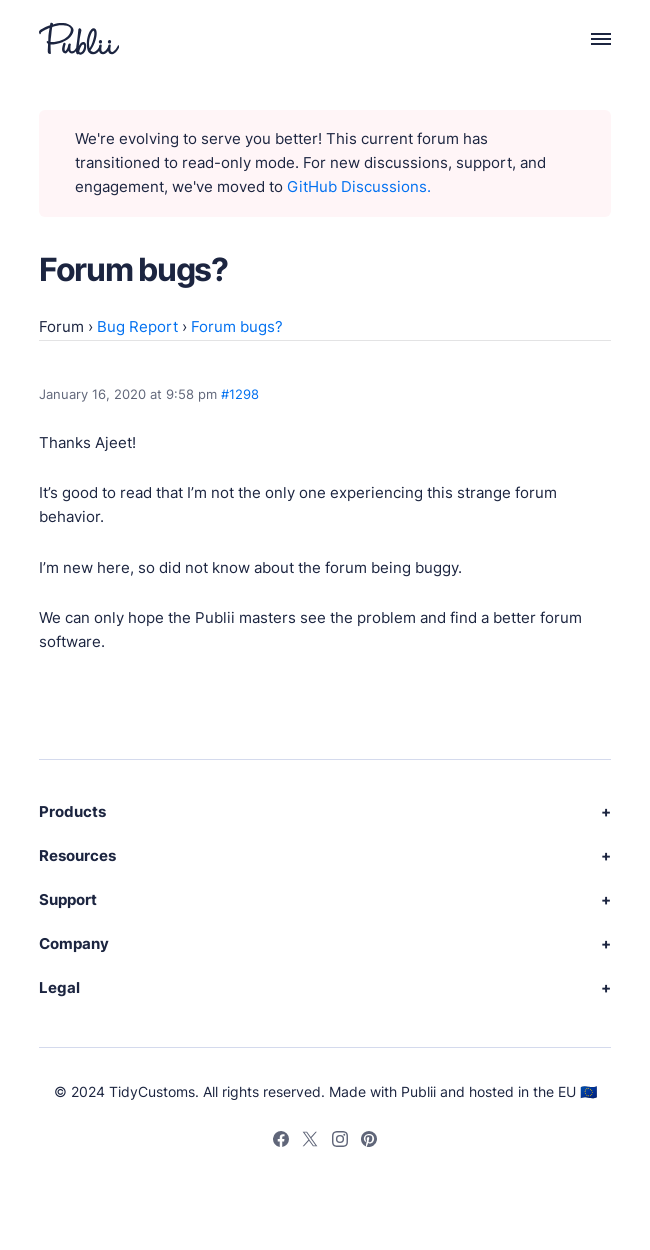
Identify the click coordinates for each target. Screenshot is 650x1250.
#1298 (240, 394)
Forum (61, 327)
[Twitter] (310, 1142)
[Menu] (590, 38)
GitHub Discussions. (359, 187)
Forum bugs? (237, 327)
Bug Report (137, 327)
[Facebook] (281, 1142)
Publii (418, 1091)
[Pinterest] (369, 1142)
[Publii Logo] (79, 38)
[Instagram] (340, 1142)
